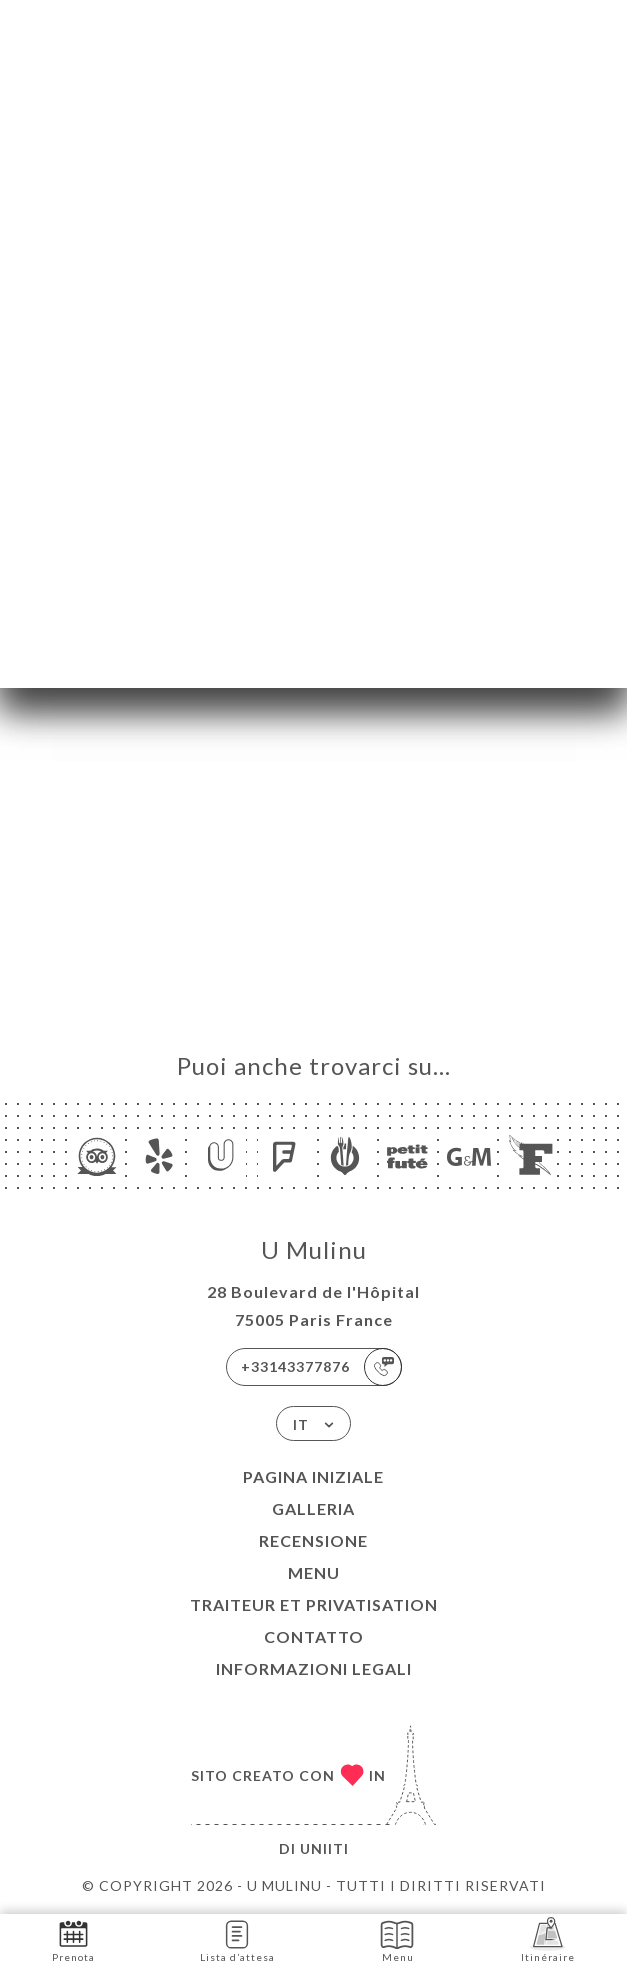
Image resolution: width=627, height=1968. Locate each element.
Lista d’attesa (237, 1939)
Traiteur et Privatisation (314, 1604)
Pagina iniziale (313, 1476)
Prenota (73, 1939)
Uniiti (324, 1848)
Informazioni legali (314, 1668)
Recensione (313, 1540)
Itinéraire (548, 1939)
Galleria (313, 1508)
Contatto (314, 1636)
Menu (314, 1572)
